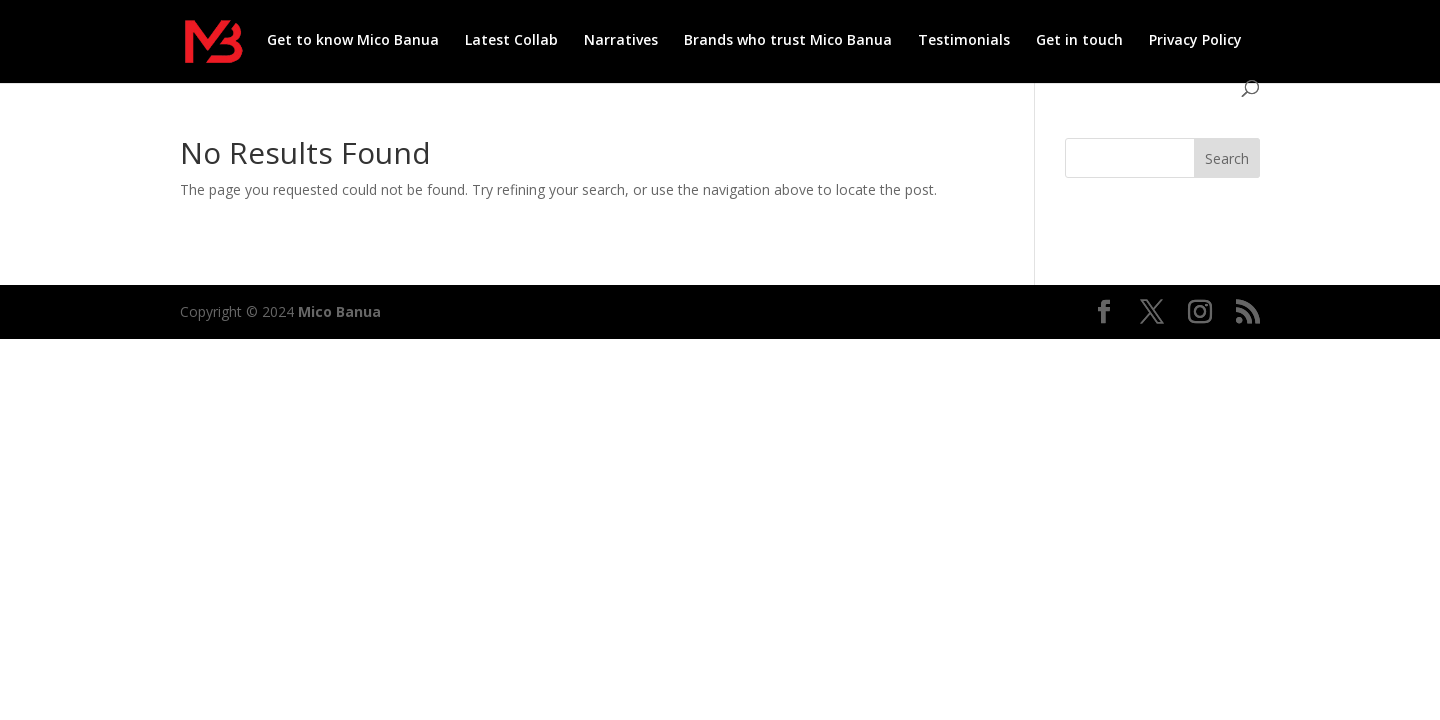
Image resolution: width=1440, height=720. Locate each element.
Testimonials (964, 41)
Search (1227, 158)
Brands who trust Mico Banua (788, 41)
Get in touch (1079, 41)
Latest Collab (511, 41)
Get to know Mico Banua (353, 41)
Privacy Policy (1195, 41)
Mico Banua (339, 311)
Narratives (621, 41)
